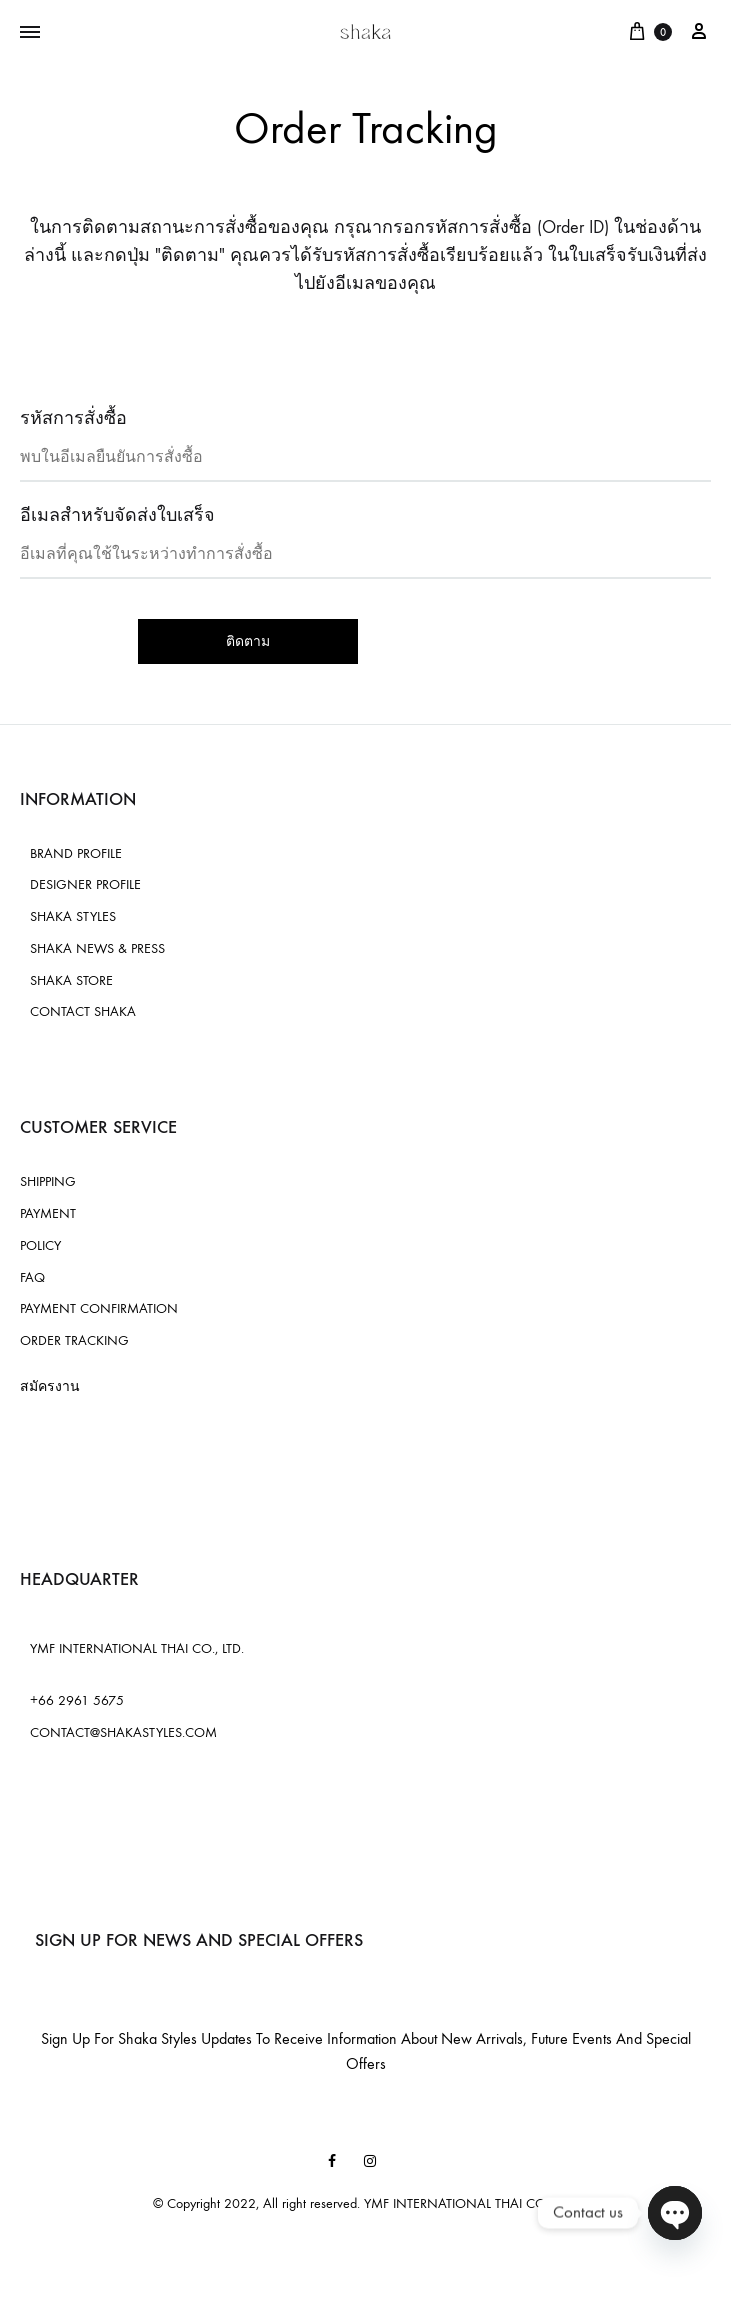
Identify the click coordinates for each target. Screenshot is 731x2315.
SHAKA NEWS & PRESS (97, 948)
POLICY (40, 1245)
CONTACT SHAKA (83, 1011)
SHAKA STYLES (73, 916)
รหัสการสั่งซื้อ (73, 418)
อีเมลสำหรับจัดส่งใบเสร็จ (117, 515)
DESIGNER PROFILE (85, 884)
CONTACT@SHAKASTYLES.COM (123, 1732)
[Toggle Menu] (30, 33)
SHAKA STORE (71, 980)
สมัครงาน (50, 1386)
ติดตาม (248, 641)
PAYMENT (48, 1213)
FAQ (32, 1277)
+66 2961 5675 (77, 1700)
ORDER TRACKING (74, 1340)
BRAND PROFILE (76, 853)
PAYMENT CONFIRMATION (99, 1308)
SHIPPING (48, 1181)
